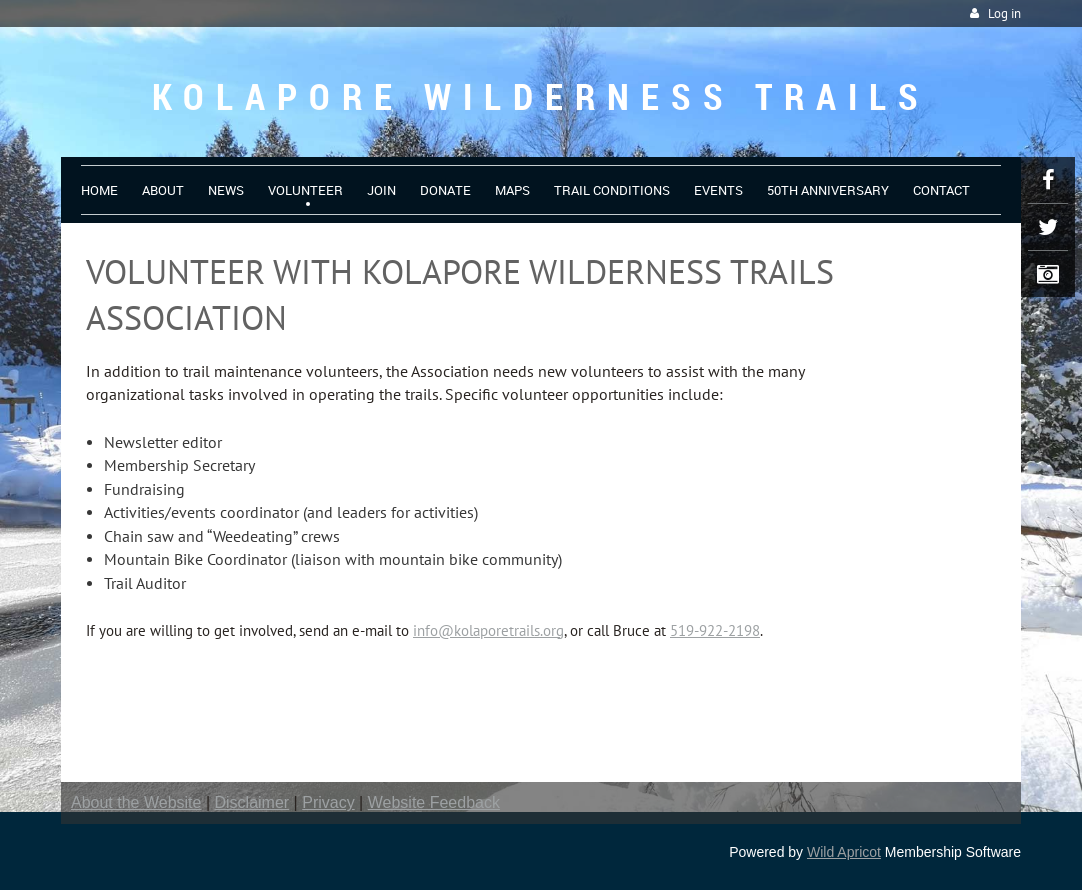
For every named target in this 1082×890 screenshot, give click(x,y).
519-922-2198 (715, 630)
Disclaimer (252, 802)
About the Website (136, 802)
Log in (1004, 13)
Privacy (328, 802)
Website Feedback (434, 802)
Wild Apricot (844, 852)
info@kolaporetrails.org (488, 630)
